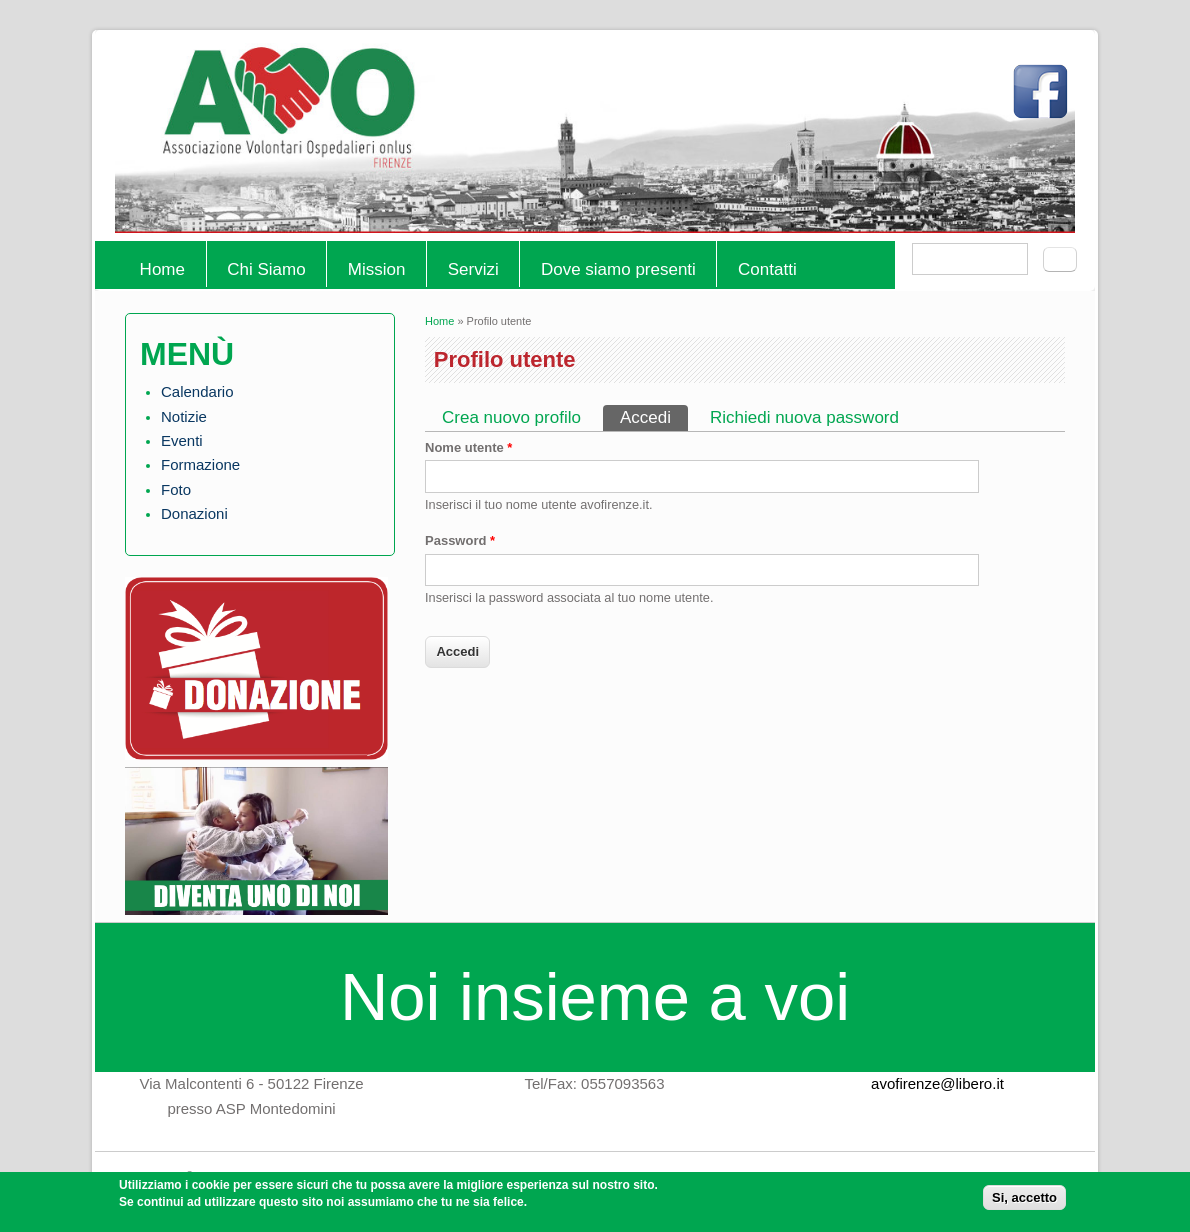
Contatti (767, 269)
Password (460, 540)
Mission (377, 269)
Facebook (1045, 100)
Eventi (182, 440)
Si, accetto (1024, 1202)
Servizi (473, 269)
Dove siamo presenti (618, 269)
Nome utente (468, 447)
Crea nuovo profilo (511, 417)
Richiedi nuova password (804, 417)
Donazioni (194, 513)
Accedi (654, 416)
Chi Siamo (266, 269)
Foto (176, 489)
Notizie (184, 416)
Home (162, 269)
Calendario (197, 391)
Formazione (200, 464)
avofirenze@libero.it (937, 1083)
